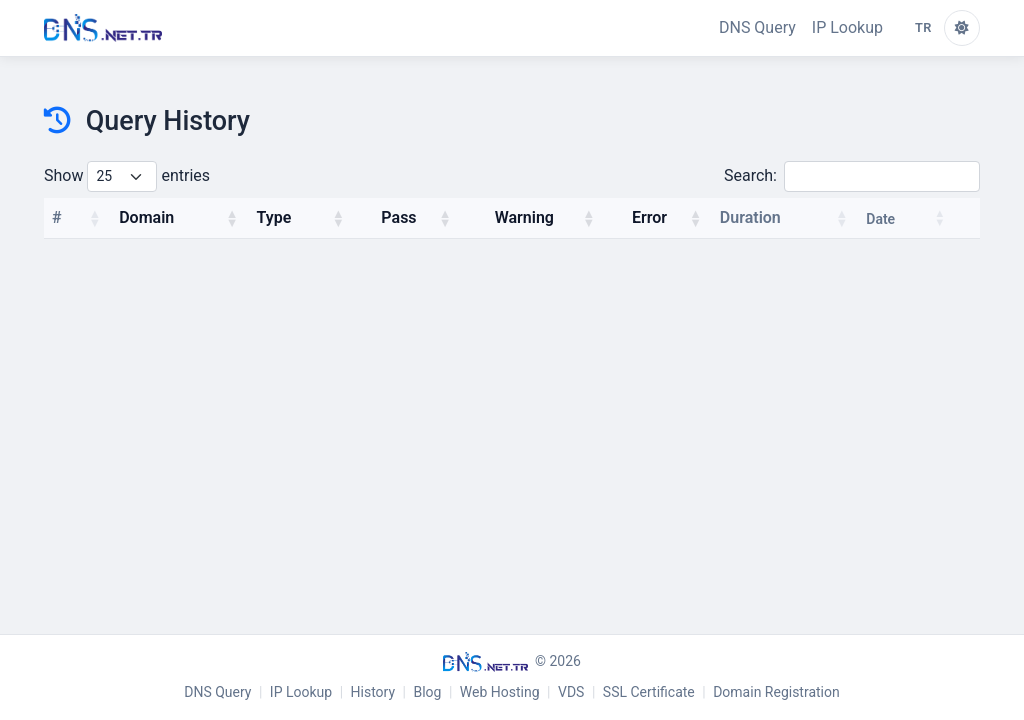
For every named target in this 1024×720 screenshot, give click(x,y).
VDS (571, 692)
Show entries (127, 176)
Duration (750, 217)
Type (274, 217)
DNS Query (757, 27)
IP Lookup (847, 27)
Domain (146, 217)
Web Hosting (500, 692)
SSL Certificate (649, 692)
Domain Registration (776, 692)
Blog (427, 692)
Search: (852, 176)
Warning (524, 217)
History (373, 692)
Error (649, 217)
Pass (398, 217)
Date (880, 219)
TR (923, 27)
